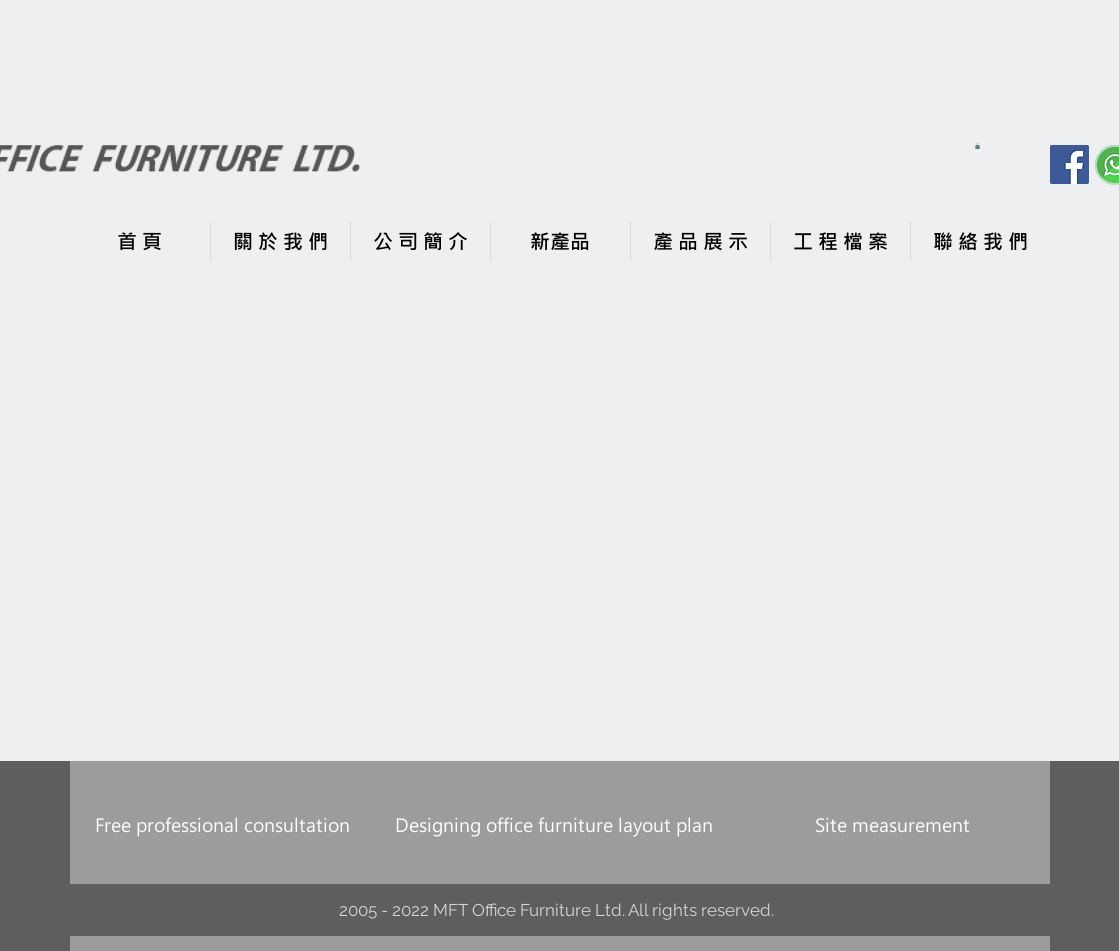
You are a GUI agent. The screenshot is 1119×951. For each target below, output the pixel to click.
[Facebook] (1069, 164)
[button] (977, 146)
